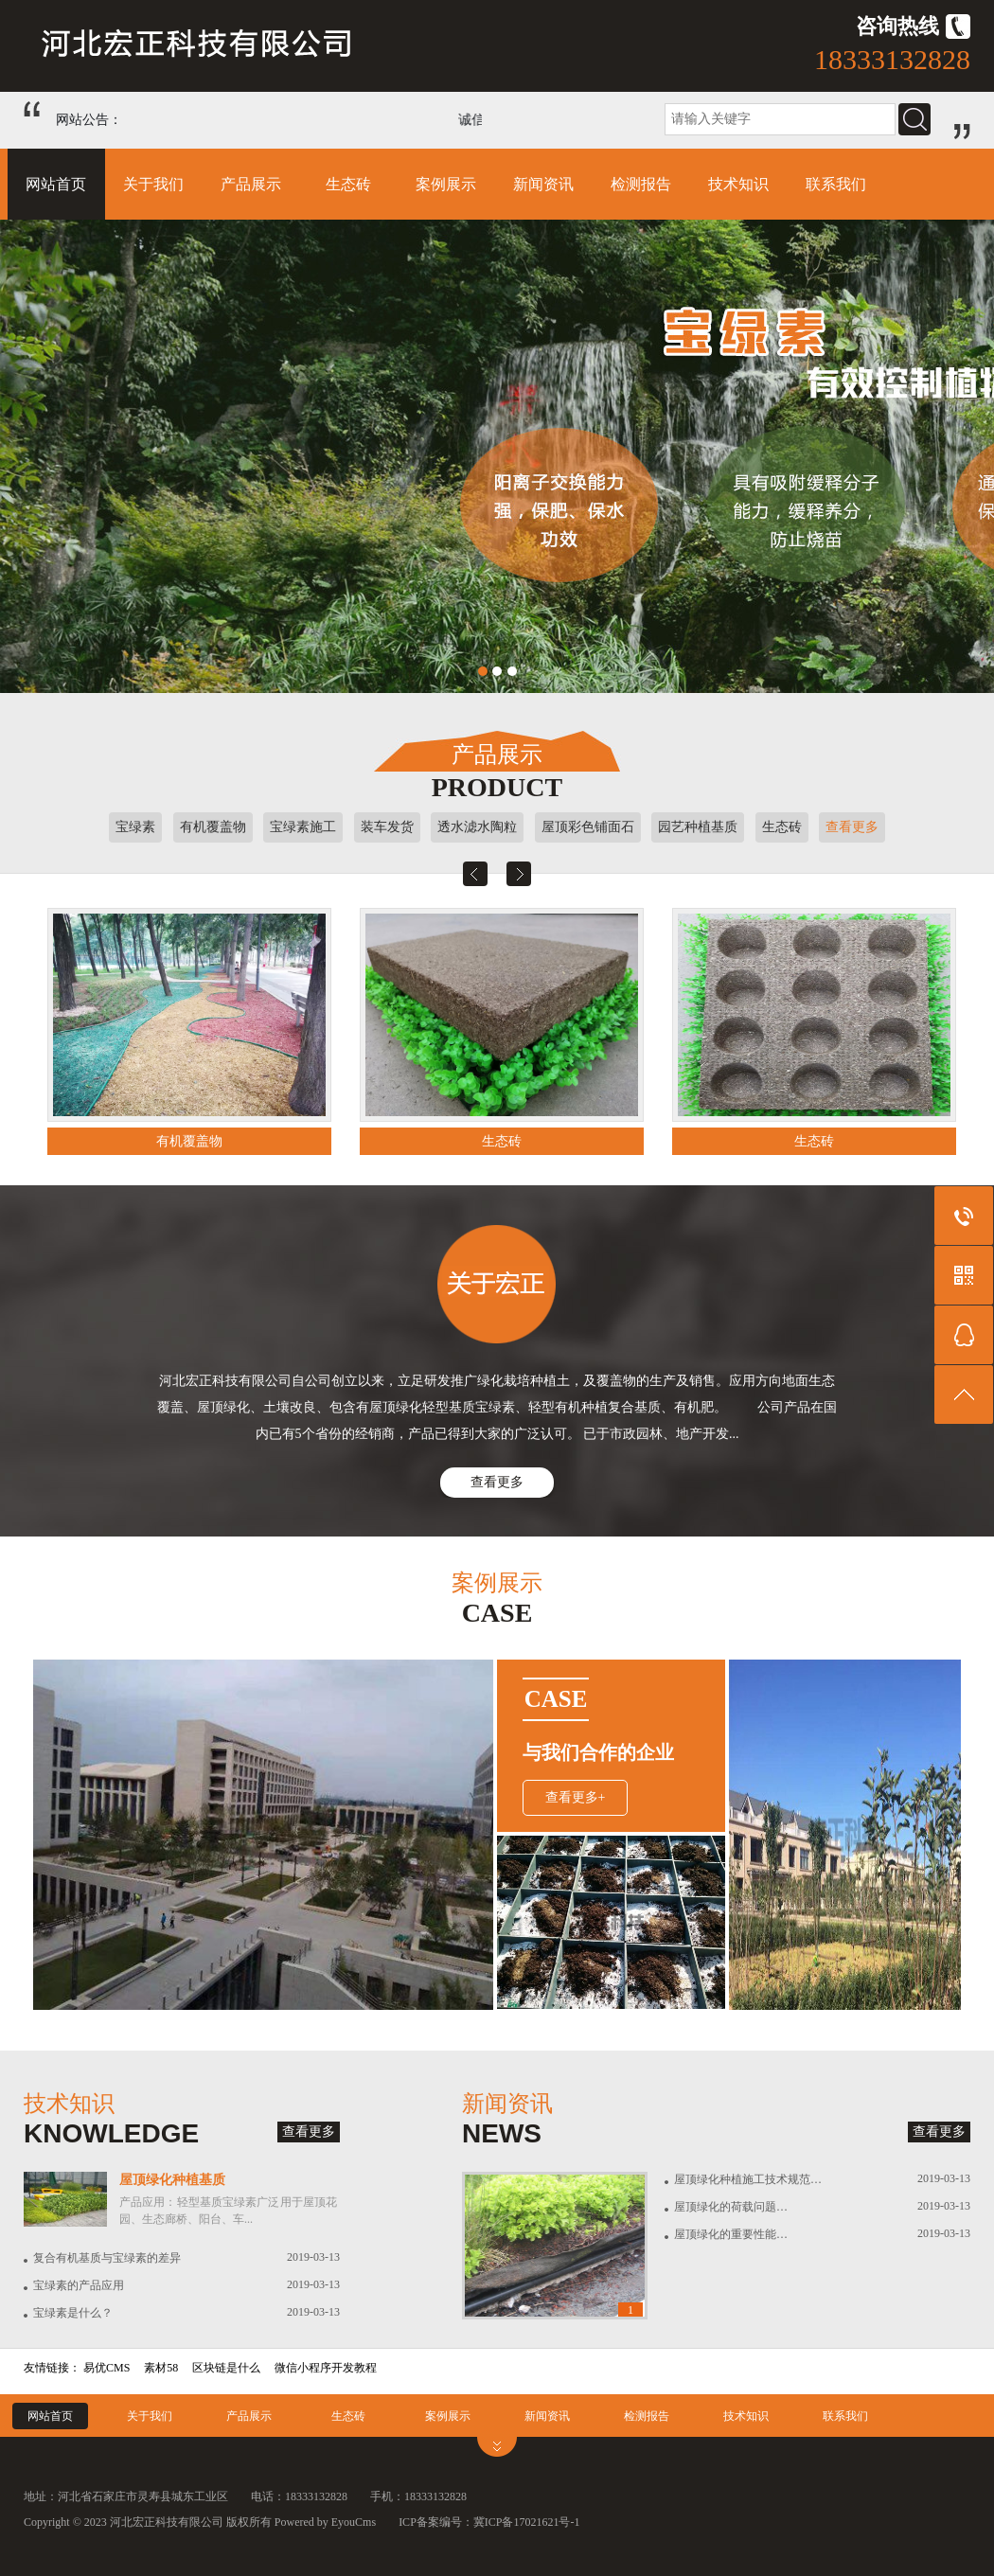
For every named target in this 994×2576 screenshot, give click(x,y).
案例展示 (446, 184)
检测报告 (641, 184)
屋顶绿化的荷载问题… (731, 2206)
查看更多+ (575, 1797)
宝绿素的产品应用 (78, 2285)
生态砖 (348, 184)
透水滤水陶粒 (477, 827)
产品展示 (251, 184)
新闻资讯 (543, 184)
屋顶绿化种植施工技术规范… (748, 2179)
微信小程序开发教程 (326, 2367)
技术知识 (738, 184)
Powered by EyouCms (324, 2522)
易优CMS (106, 2367)
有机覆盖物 (213, 827)
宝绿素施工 (303, 827)
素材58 (161, 2367)
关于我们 (153, 184)
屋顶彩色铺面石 (587, 827)
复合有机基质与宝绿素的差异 (107, 2258)
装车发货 (387, 827)
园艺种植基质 (697, 827)
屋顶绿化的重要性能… (731, 2234)
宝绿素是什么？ (73, 2312)
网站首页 (56, 184)
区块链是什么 (226, 2367)
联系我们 (836, 184)
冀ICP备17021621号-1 (526, 2522)
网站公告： (89, 120)
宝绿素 (135, 827)
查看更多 (852, 827)
